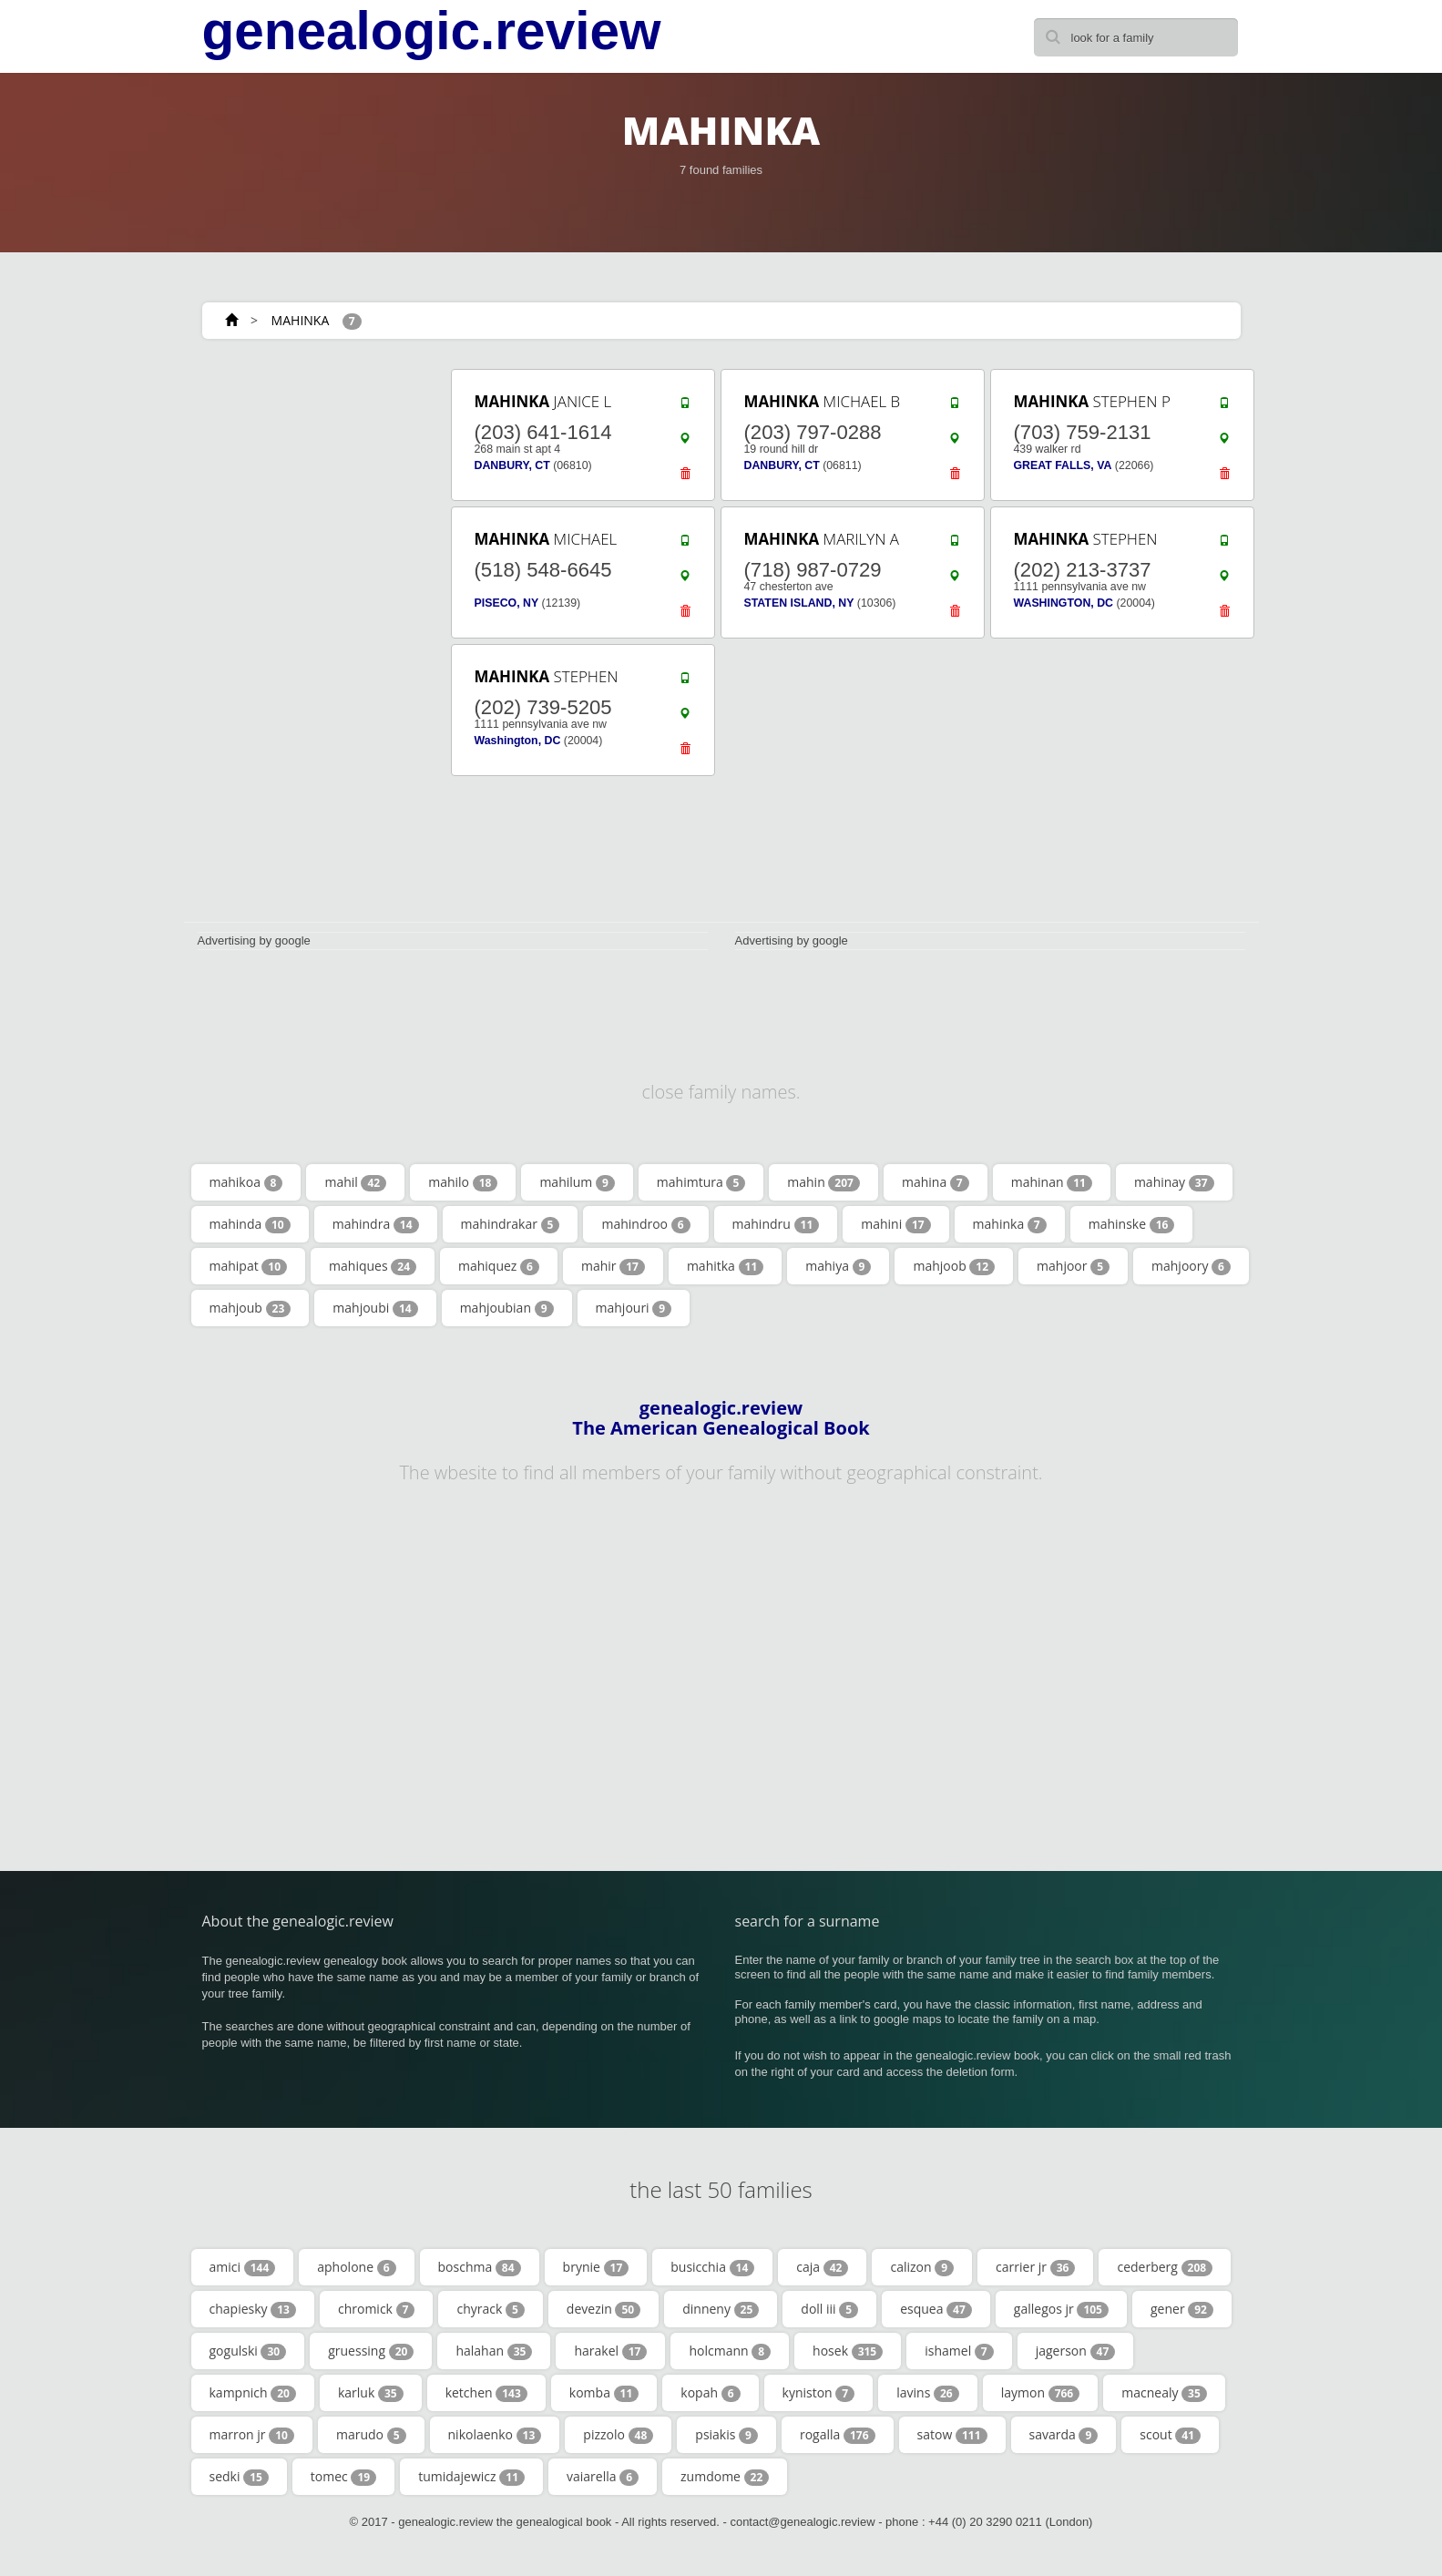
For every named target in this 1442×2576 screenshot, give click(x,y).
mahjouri (634, 1308)
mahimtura (701, 1182)
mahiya (838, 1266)
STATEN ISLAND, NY (799, 603)
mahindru (776, 1224)
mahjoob (954, 1266)
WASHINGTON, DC (1064, 603)
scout (1170, 2435)
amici (243, 2267)
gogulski (248, 2351)
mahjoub (250, 1308)
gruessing (371, 2351)
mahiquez (498, 1266)
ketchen (486, 2393)
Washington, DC (518, 740)
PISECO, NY (507, 603)
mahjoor (1073, 1266)
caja (822, 2267)
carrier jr (1035, 2267)
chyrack (490, 2309)
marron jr (252, 2435)
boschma (479, 2267)
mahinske (1132, 1224)
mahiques (372, 1266)
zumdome (724, 2477)
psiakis (726, 2435)
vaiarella (603, 2477)
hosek (848, 2351)
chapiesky (253, 2309)
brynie (596, 2267)
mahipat (249, 1266)
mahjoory (1191, 1266)
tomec (343, 2477)
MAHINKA (300, 320)
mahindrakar (510, 1224)
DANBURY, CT (512, 465)
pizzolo (618, 2435)
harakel (610, 2351)
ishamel (959, 2351)
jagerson (1076, 2351)
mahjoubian (507, 1308)
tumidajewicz (471, 2477)
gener (1182, 2309)
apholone (356, 2267)
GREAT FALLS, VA (1063, 465)
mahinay (1174, 1182)
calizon (922, 2267)
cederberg (1164, 2267)
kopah (710, 2393)
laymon (1040, 2393)
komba (604, 2393)
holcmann (730, 2351)
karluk (371, 2393)
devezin (603, 2309)
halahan (493, 2351)
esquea (936, 2309)
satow (952, 2435)
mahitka (725, 1266)
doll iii (829, 2309)
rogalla (837, 2435)
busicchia (712, 2267)
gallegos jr (1061, 2309)
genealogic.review (431, 31)
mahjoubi (374, 1308)
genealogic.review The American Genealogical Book (720, 1418)
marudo (371, 2435)
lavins (927, 2393)
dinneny (720, 2309)
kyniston (818, 2393)
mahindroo (645, 1224)
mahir (613, 1266)
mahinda (250, 1224)
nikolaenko (495, 2435)
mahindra (375, 1224)
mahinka (1010, 1224)
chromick (376, 2309)
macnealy (1164, 2393)
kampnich (253, 2393)
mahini (895, 1224)
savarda (1064, 2435)
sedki (239, 2477)
